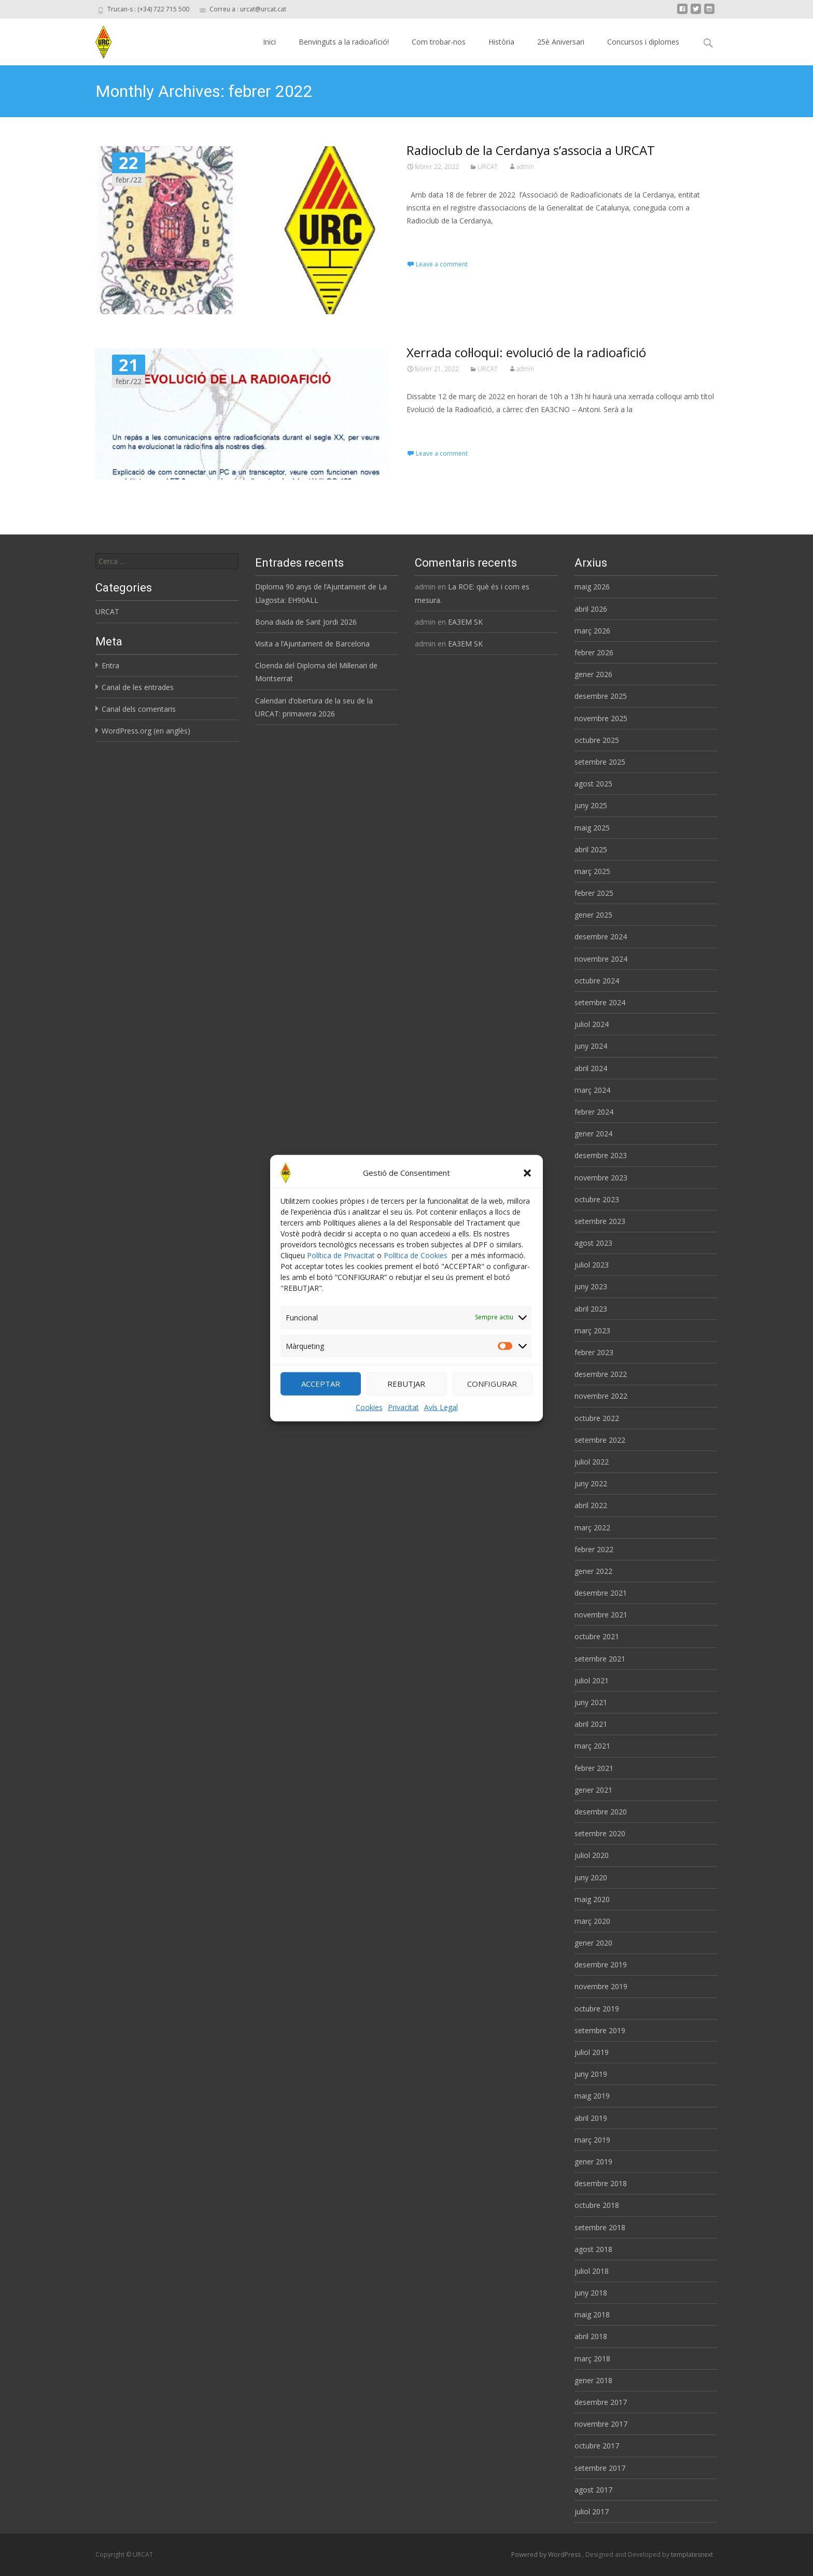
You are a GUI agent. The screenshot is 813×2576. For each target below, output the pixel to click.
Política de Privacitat (341, 1266)
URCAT (488, 166)
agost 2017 (593, 2490)
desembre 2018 (600, 2183)
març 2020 (592, 1921)
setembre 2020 (599, 1833)
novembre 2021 (600, 1615)
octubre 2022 (596, 1418)
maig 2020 (592, 1899)
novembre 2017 (600, 2424)
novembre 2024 (600, 959)
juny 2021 (590, 1702)
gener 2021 (593, 1790)
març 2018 (592, 2358)
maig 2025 (592, 828)
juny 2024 (590, 1046)
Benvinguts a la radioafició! (344, 42)
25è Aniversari (560, 42)
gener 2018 (593, 2380)
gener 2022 (593, 1571)
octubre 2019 (596, 2009)
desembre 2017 (600, 2402)
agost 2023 (593, 1243)
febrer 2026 (593, 652)
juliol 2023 (591, 1265)
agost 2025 (593, 784)
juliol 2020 (591, 1855)
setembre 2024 (599, 1002)
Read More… (429, 240)
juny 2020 (590, 1877)
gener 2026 (593, 674)
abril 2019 (590, 2118)
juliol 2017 (591, 2511)
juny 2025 (590, 805)
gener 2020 (593, 1943)
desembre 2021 (600, 1593)
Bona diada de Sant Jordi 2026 (306, 622)
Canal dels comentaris (139, 709)
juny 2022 (590, 1483)
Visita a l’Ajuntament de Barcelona (312, 644)
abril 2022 (590, 1505)
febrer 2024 (593, 1112)
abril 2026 (590, 609)
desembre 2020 (600, 1812)
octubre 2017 (596, 2446)
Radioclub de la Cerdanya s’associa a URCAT (530, 150)
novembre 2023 (600, 1178)
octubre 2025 (596, 740)
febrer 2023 (593, 1352)
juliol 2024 (591, 1024)
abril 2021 (590, 1724)
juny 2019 (590, 2074)
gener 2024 (593, 1133)
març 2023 (592, 1330)
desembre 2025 (600, 696)
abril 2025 (590, 849)
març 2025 (592, 871)
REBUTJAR (406, 1395)
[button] (527, 1184)
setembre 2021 (599, 1659)
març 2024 (592, 1090)
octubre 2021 (596, 1636)
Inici (269, 42)
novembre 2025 (600, 718)
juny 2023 (590, 1286)
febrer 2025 (593, 893)
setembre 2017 (599, 2468)
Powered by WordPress (546, 2554)
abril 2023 (590, 1309)
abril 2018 (590, 2336)
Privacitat (403, 1418)
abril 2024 (590, 1068)
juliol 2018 (591, 2271)
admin (525, 166)
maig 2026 (592, 587)
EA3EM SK (465, 622)
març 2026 (592, 631)
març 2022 (592, 1527)
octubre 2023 (596, 1199)
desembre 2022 (600, 1374)
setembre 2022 (599, 1440)
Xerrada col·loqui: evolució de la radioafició (526, 352)
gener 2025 (593, 915)
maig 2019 (592, 2096)
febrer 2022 (593, 1549)
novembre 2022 (600, 1396)
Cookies (369, 1418)
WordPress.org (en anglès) (146, 731)
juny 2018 (590, 2293)
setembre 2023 (599, 1221)
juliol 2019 (591, 2052)
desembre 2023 (600, 1155)
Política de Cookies (415, 1266)
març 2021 (592, 1746)
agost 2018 (593, 2249)
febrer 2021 (593, 1768)
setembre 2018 (599, 2227)
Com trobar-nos (439, 42)
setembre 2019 (599, 2030)
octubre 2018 (596, 2205)
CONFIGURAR (492, 1395)
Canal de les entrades (138, 687)
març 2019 (592, 2140)
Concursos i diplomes (643, 42)
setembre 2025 (599, 762)
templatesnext (692, 2554)
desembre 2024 (600, 936)
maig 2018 (592, 2314)
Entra (110, 665)
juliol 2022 (591, 1462)
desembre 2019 (600, 1964)
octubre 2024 (596, 981)
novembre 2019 (600, 1986)
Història (501, 42)
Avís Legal (441, 1418)
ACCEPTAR (320, 1395)
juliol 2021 (591, 1680)
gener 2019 (593, 2161)
